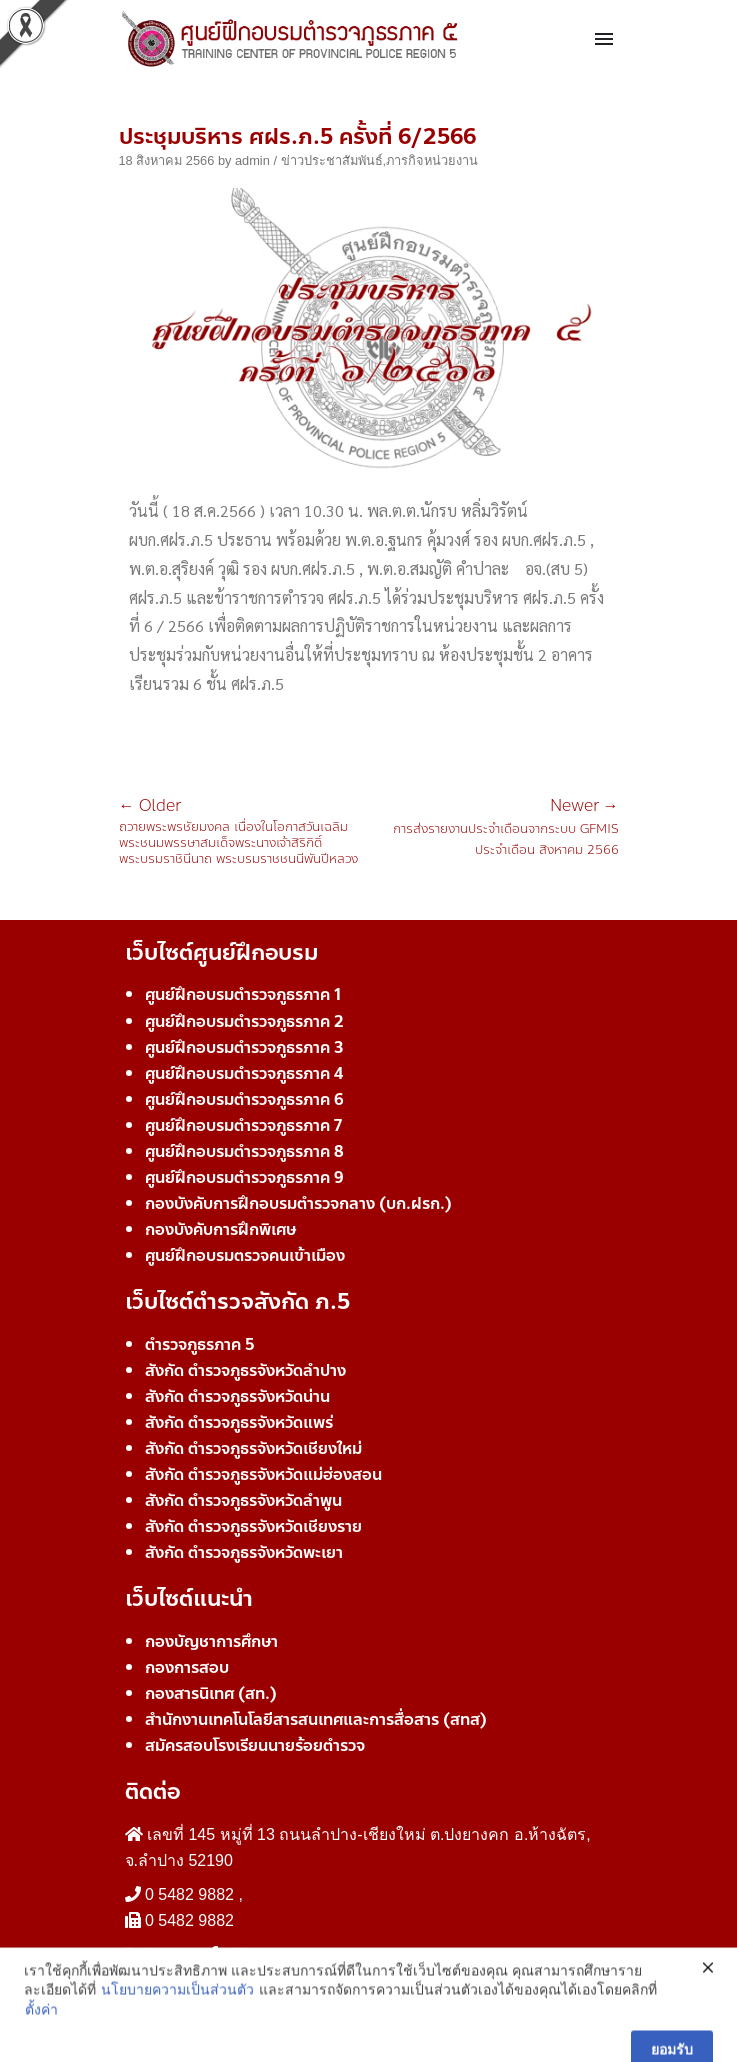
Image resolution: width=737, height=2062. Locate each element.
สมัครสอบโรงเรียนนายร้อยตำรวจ (255, 1745)
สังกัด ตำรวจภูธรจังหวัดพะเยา (244, 1552)
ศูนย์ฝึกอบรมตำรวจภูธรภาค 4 (244, 1073)
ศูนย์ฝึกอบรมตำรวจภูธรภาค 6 (244, 1099)
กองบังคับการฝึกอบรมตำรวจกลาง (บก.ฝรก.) (298, 1203)
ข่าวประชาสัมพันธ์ (332, 160)
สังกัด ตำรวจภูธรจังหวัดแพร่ (239, 1422)
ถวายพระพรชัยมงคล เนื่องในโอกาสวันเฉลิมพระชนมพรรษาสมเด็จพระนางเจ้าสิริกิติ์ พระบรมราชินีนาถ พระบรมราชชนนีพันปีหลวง (244, 832)
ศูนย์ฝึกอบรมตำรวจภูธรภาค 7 (243, 1125)
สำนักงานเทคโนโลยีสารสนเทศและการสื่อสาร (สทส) (316, 1719)
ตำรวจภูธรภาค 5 (200, 1344)
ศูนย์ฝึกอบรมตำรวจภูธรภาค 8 (244, 1151)
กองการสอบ (187, 1667)
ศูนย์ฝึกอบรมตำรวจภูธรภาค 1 (243, 994)
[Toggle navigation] (604, 40)
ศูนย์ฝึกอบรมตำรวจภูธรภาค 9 (244, 1177)
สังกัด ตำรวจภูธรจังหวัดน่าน (237, 1396)
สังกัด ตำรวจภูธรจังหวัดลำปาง (245, 1370)
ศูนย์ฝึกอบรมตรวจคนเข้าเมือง (245, 1255)
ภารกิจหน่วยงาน (432, 160)
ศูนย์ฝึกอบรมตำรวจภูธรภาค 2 (244, 1021)
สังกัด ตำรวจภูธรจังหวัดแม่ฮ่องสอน (263, 1474)
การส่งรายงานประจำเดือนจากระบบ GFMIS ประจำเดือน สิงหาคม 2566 (494, 829)
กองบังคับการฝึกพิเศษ (220, 1229)
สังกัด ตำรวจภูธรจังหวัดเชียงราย (253, 1526)
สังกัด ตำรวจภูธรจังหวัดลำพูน (243, 1500)
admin (252, 160)
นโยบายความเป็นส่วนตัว (177, 2035)
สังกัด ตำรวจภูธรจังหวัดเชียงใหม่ (253, 1448)
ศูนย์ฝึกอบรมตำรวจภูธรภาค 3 (244, 1047)
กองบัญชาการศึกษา (211, 1641)
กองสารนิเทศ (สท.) (211, 1693)
